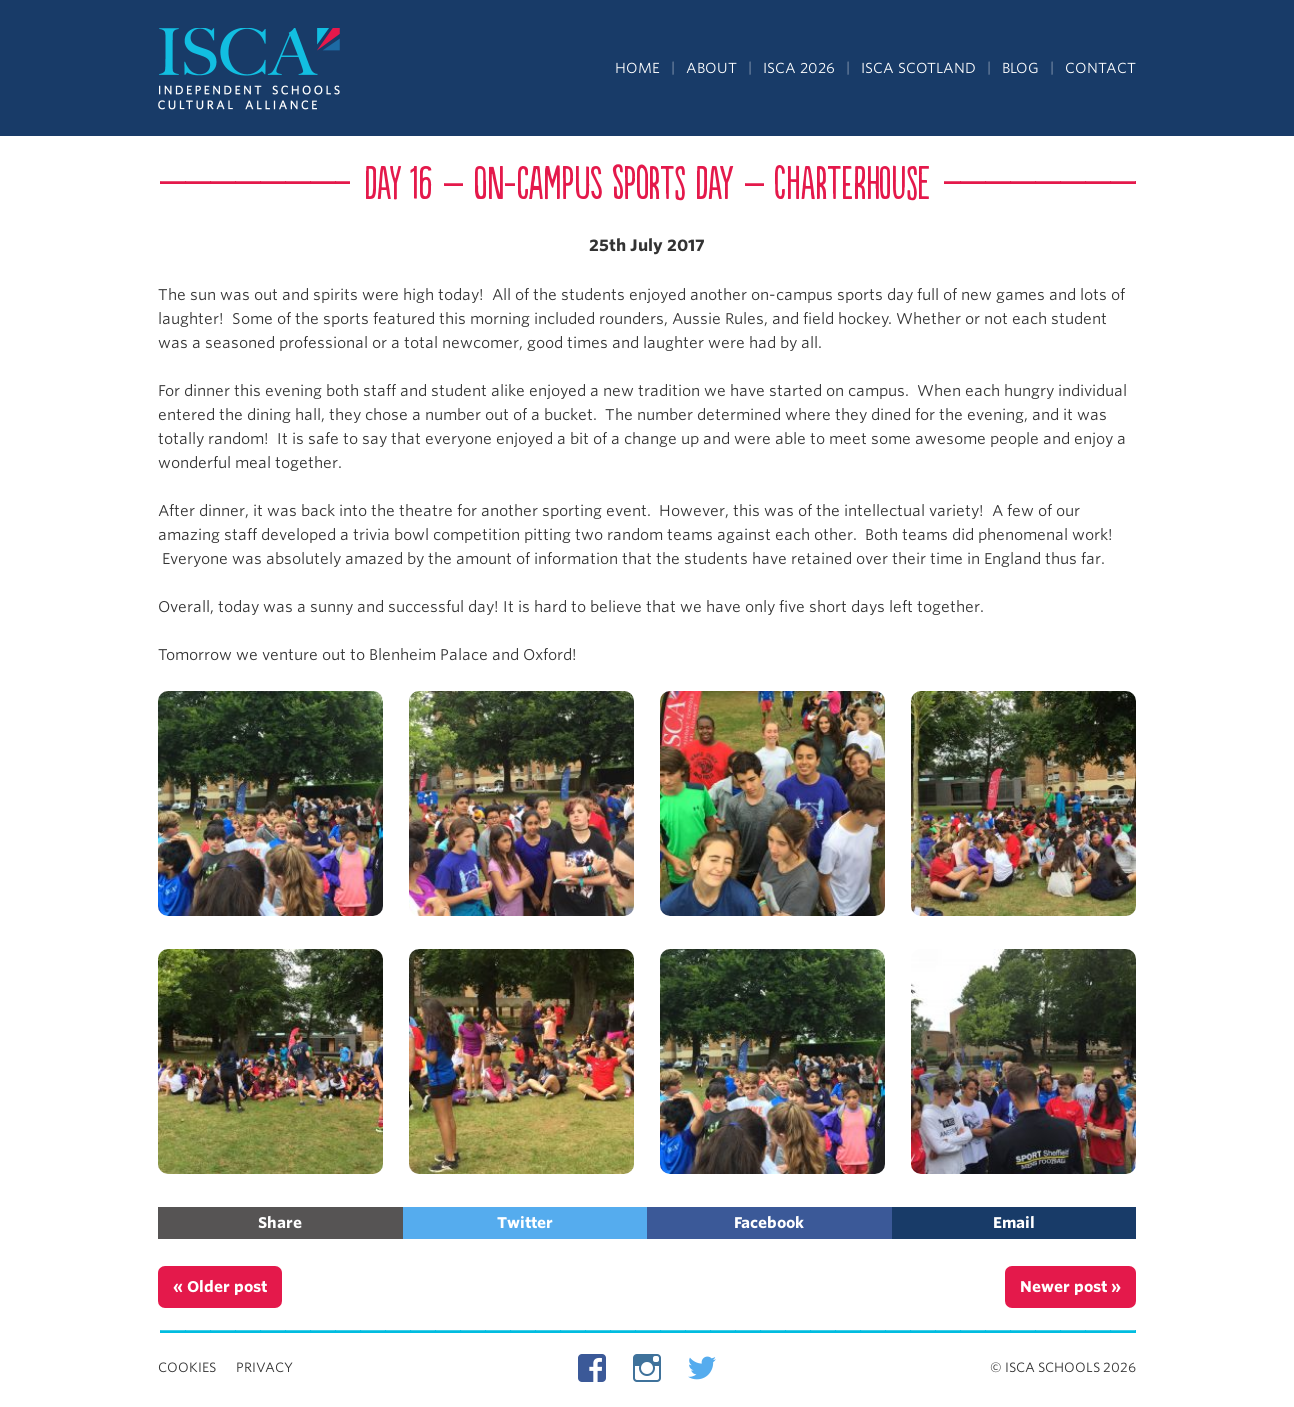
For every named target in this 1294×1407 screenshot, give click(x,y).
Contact (1100, 68)
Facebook (769, 1223)
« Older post (220, 1287)
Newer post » (1070, 1287)
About (711, 68)
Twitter (525, 1223)
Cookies (187, 1367)
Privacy (264, 1367)
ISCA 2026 (799, 68)
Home (637, 68)
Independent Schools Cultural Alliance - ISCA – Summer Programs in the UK (250, 70)
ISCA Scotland (918, 68)
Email (1014, 1223)
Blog (1020, 68)
